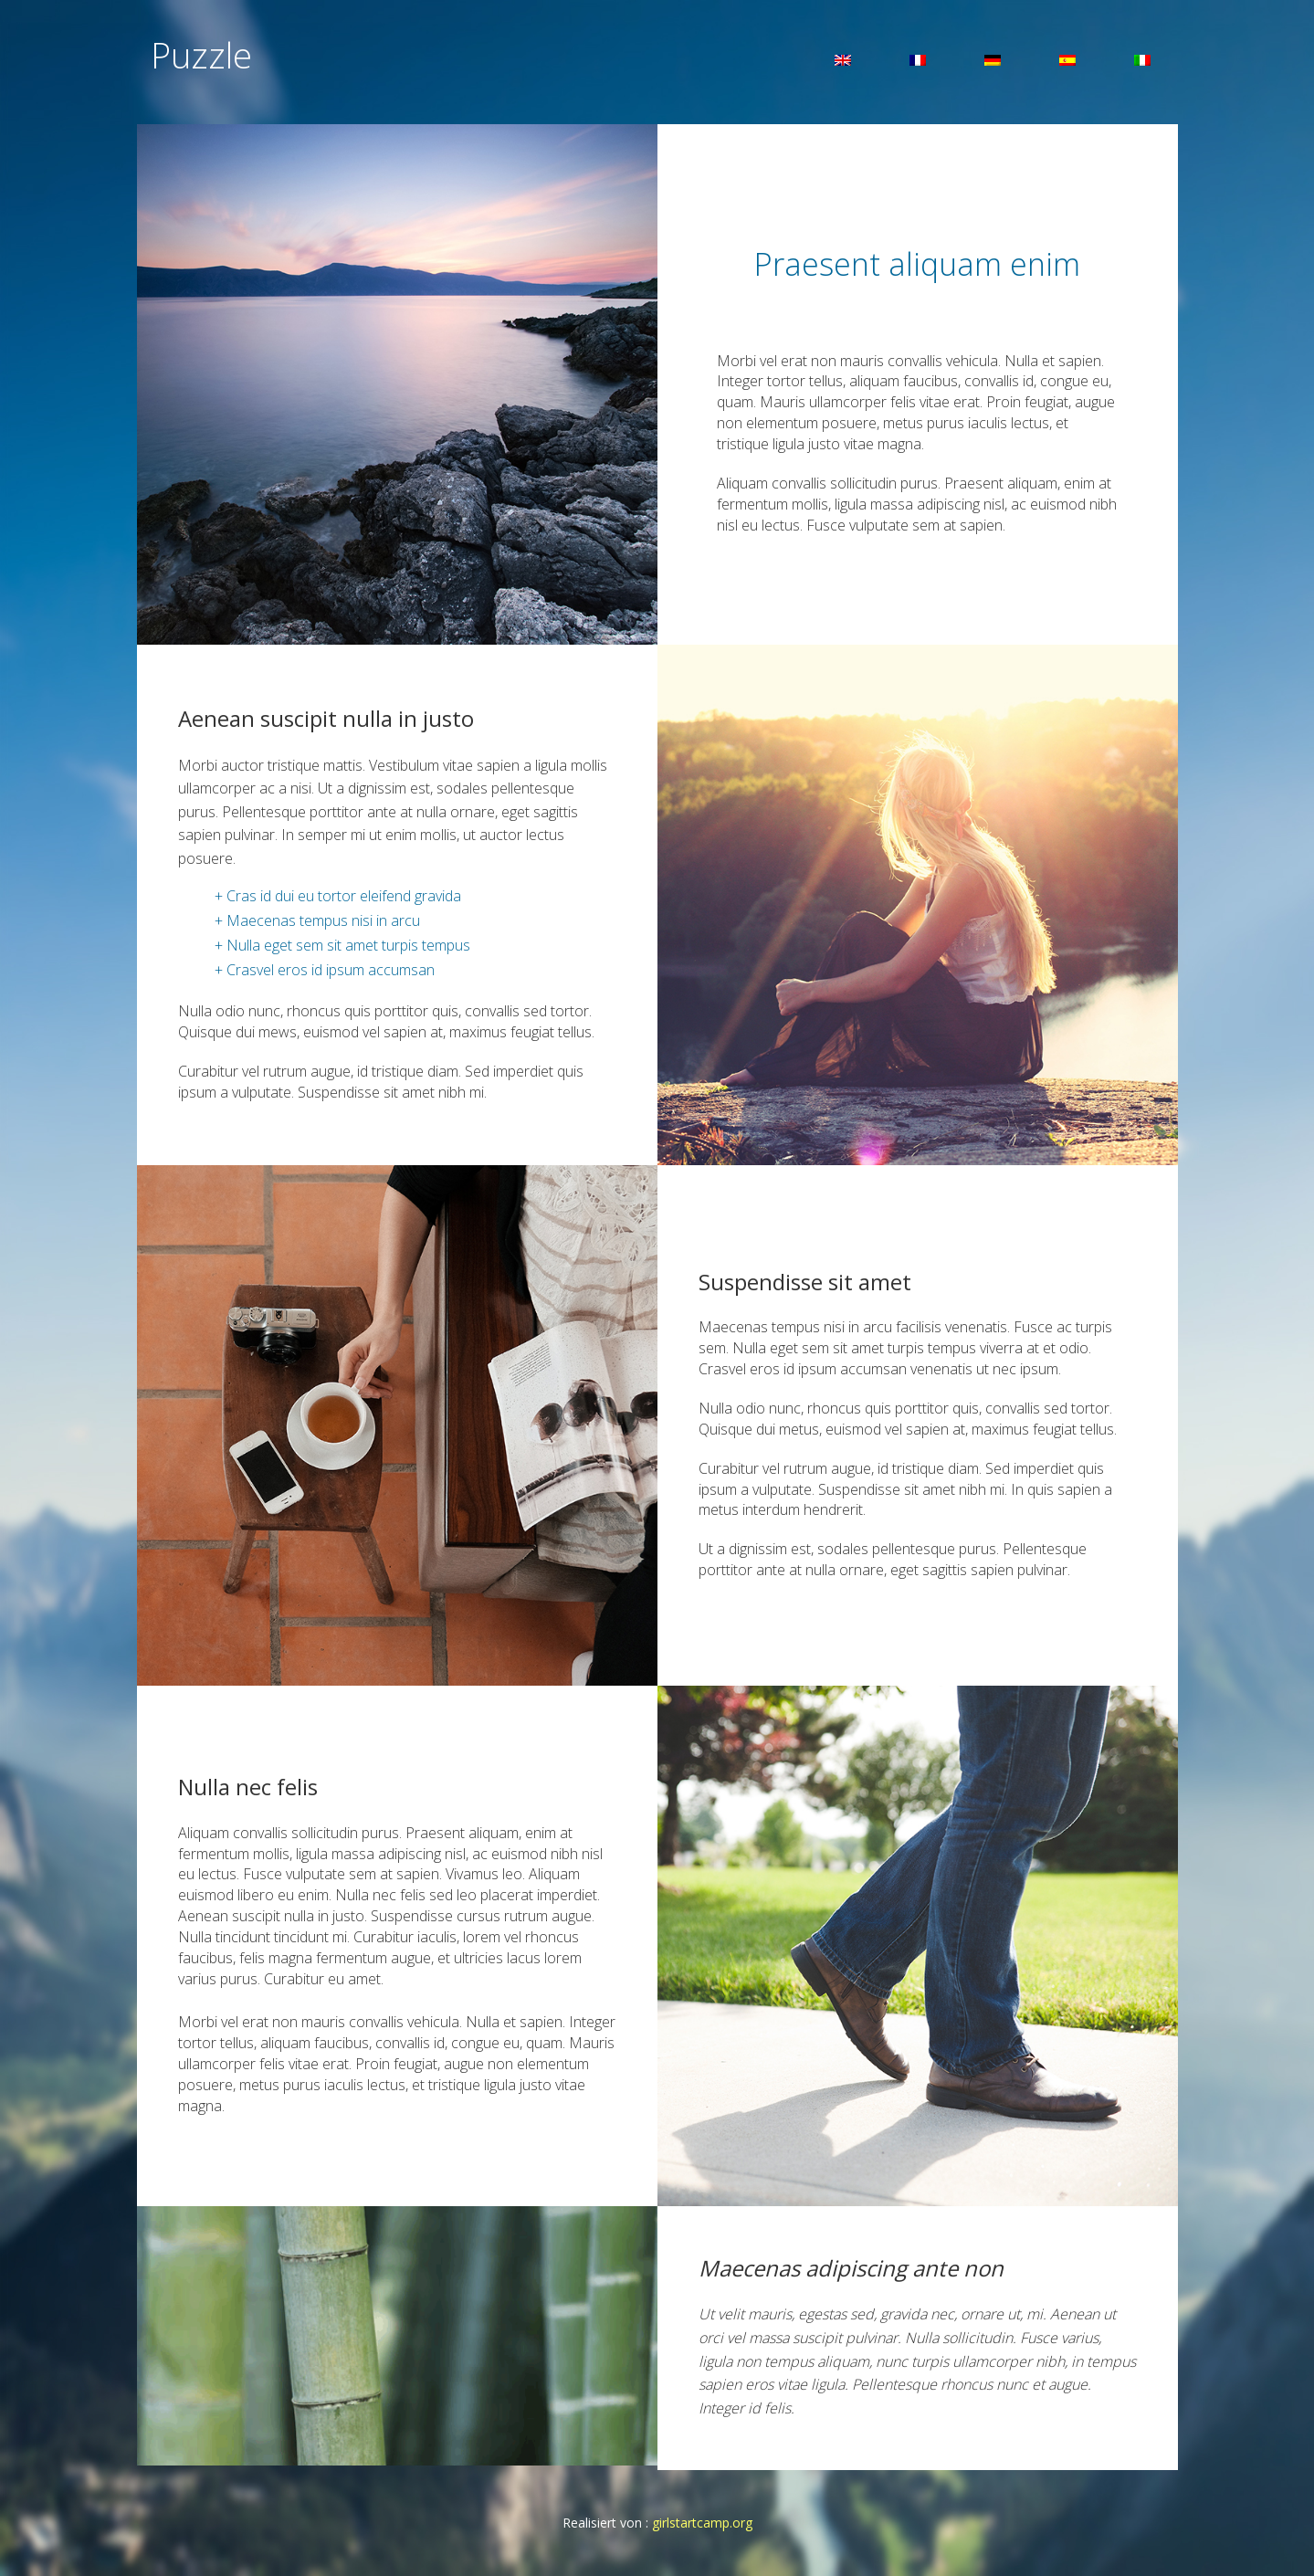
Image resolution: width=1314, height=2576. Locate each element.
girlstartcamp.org (702, 2522)
